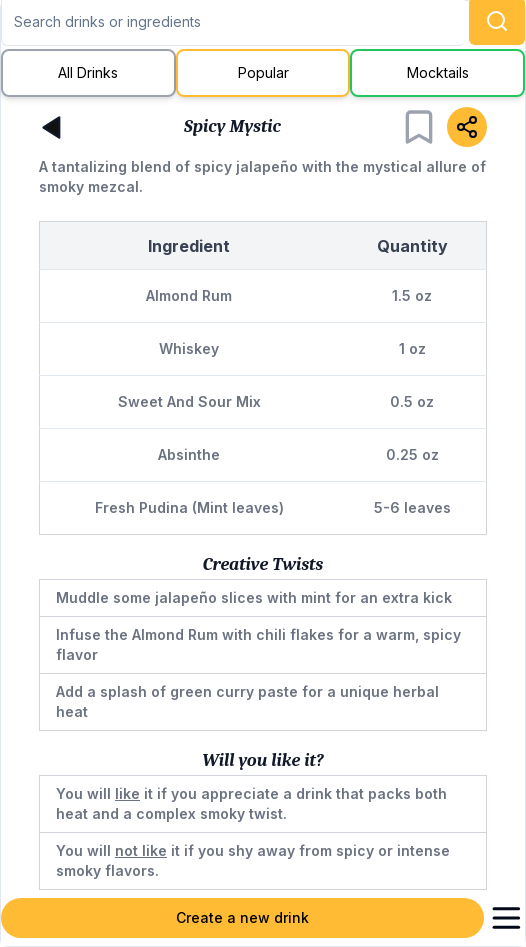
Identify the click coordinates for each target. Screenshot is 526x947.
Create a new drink (242, 917)
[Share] (467, 127)
